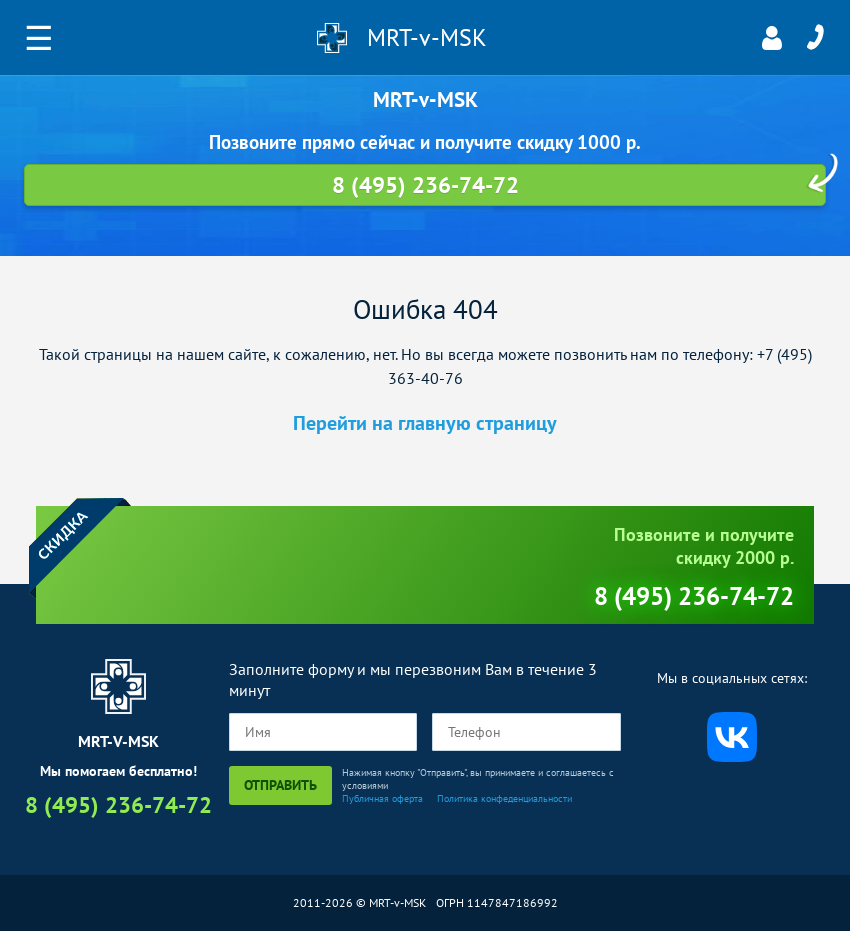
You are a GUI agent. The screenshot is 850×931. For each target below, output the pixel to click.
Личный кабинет (772, 38)
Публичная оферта (382, 798)
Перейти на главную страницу (425, 423)
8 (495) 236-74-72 (815, 38)
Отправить (280, 785)
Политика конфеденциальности (504, 798)
